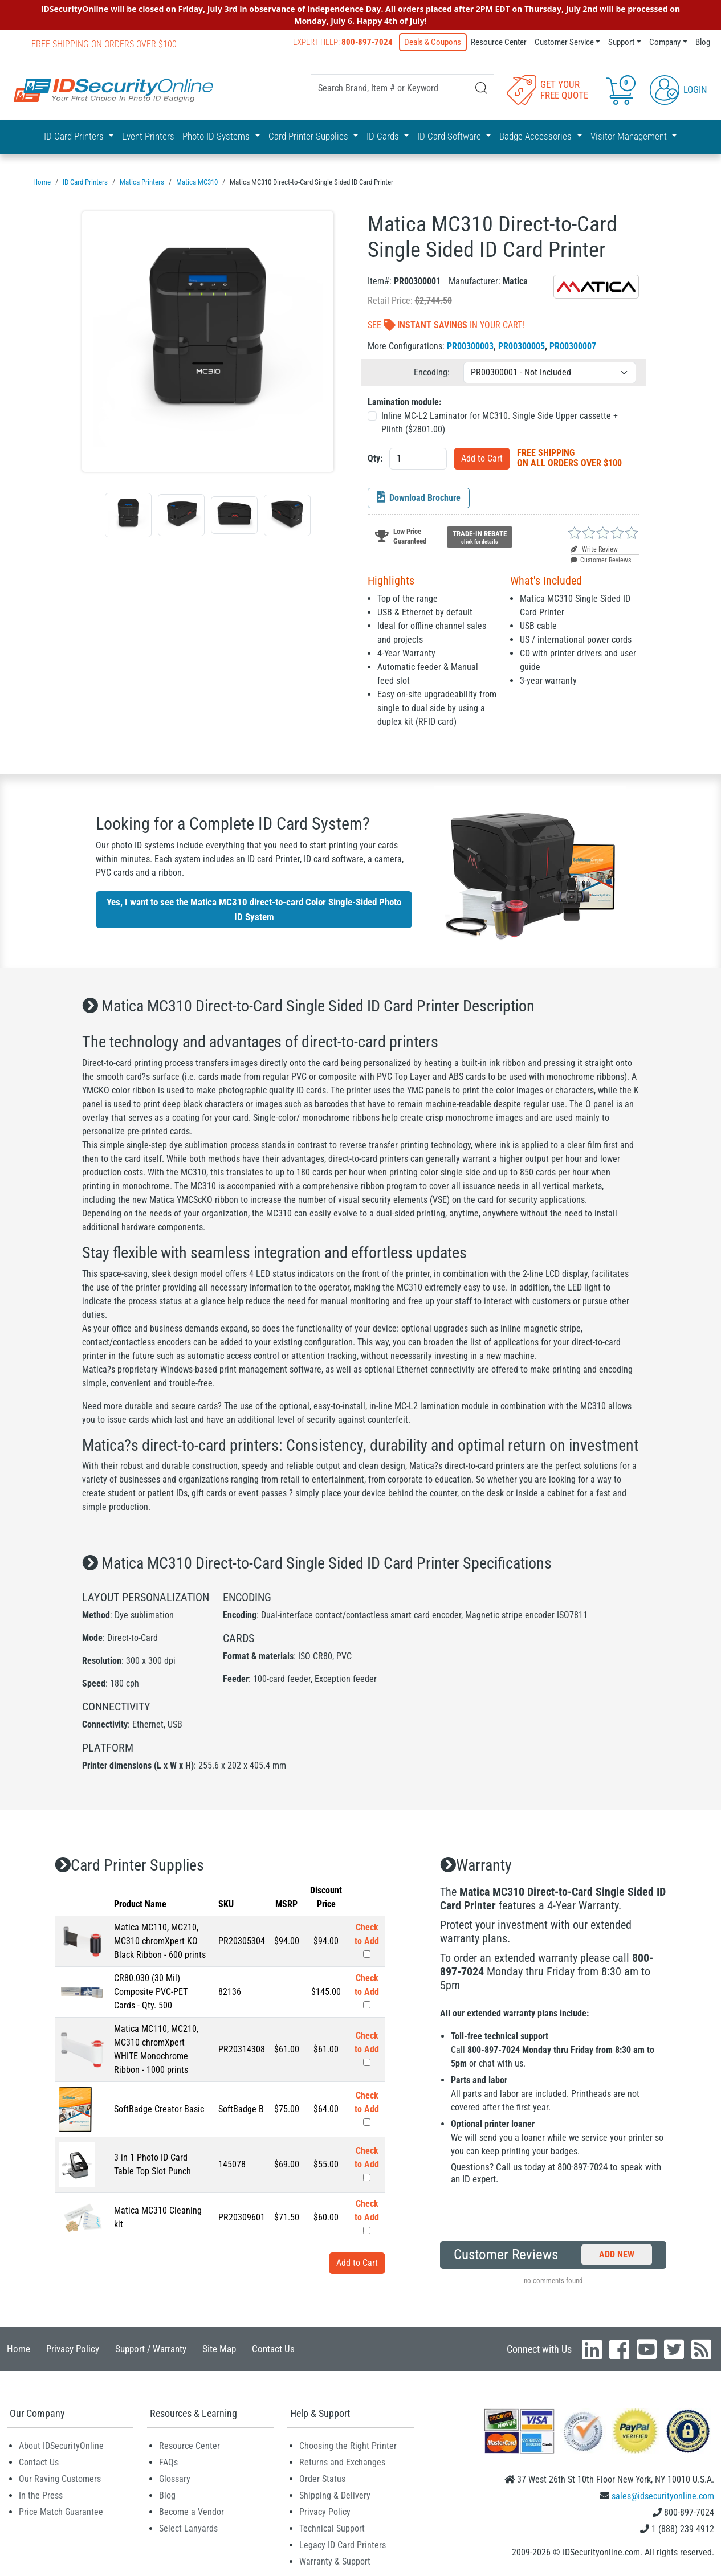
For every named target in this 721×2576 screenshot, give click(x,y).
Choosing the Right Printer (348, 2444)
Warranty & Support (334, 2560)
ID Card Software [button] (450, 136)
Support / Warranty (150, 2347)
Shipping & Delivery (334, 2494)
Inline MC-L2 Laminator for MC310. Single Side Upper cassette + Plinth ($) (499, 421)
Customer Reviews (601, 559)
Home (18, 2347)
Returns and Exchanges (342, 2461)
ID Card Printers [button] (75, 136)
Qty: (375, 457)
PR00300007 (572, 345)
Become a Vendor (191, 2510)
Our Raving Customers (60, 2477)
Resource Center (499, 42)
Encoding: (432, 371)
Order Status (322, 2477)
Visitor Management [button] (629, 136)
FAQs (168, 2461)
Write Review (594, 548)
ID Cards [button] (383, 136)
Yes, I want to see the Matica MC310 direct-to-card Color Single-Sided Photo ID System (254, 908)
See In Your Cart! (446, 324)
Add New (616, 2253)
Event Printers (148, 136)
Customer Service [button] (564, 42)
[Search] (481, 88)
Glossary (174, 2477)
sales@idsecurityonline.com (663, 2494)
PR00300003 (470, 345)
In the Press (41, 2494)
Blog (702, 42)
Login (678, 89)
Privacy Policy (72, 2347)
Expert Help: (343, 42)
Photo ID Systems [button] (217, 136)
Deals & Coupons (433, 42)
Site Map (219, 2347)
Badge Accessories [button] (536, 136)
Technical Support (332, 2527)
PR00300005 (521, 345)
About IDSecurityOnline (61, 2444)
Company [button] (665, 42)
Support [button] (621, 42)
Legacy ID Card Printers (342, 2543)
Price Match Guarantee (61, 2510)
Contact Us (273, 2347)
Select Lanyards (188, 2527)
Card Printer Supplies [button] (309, 136)
